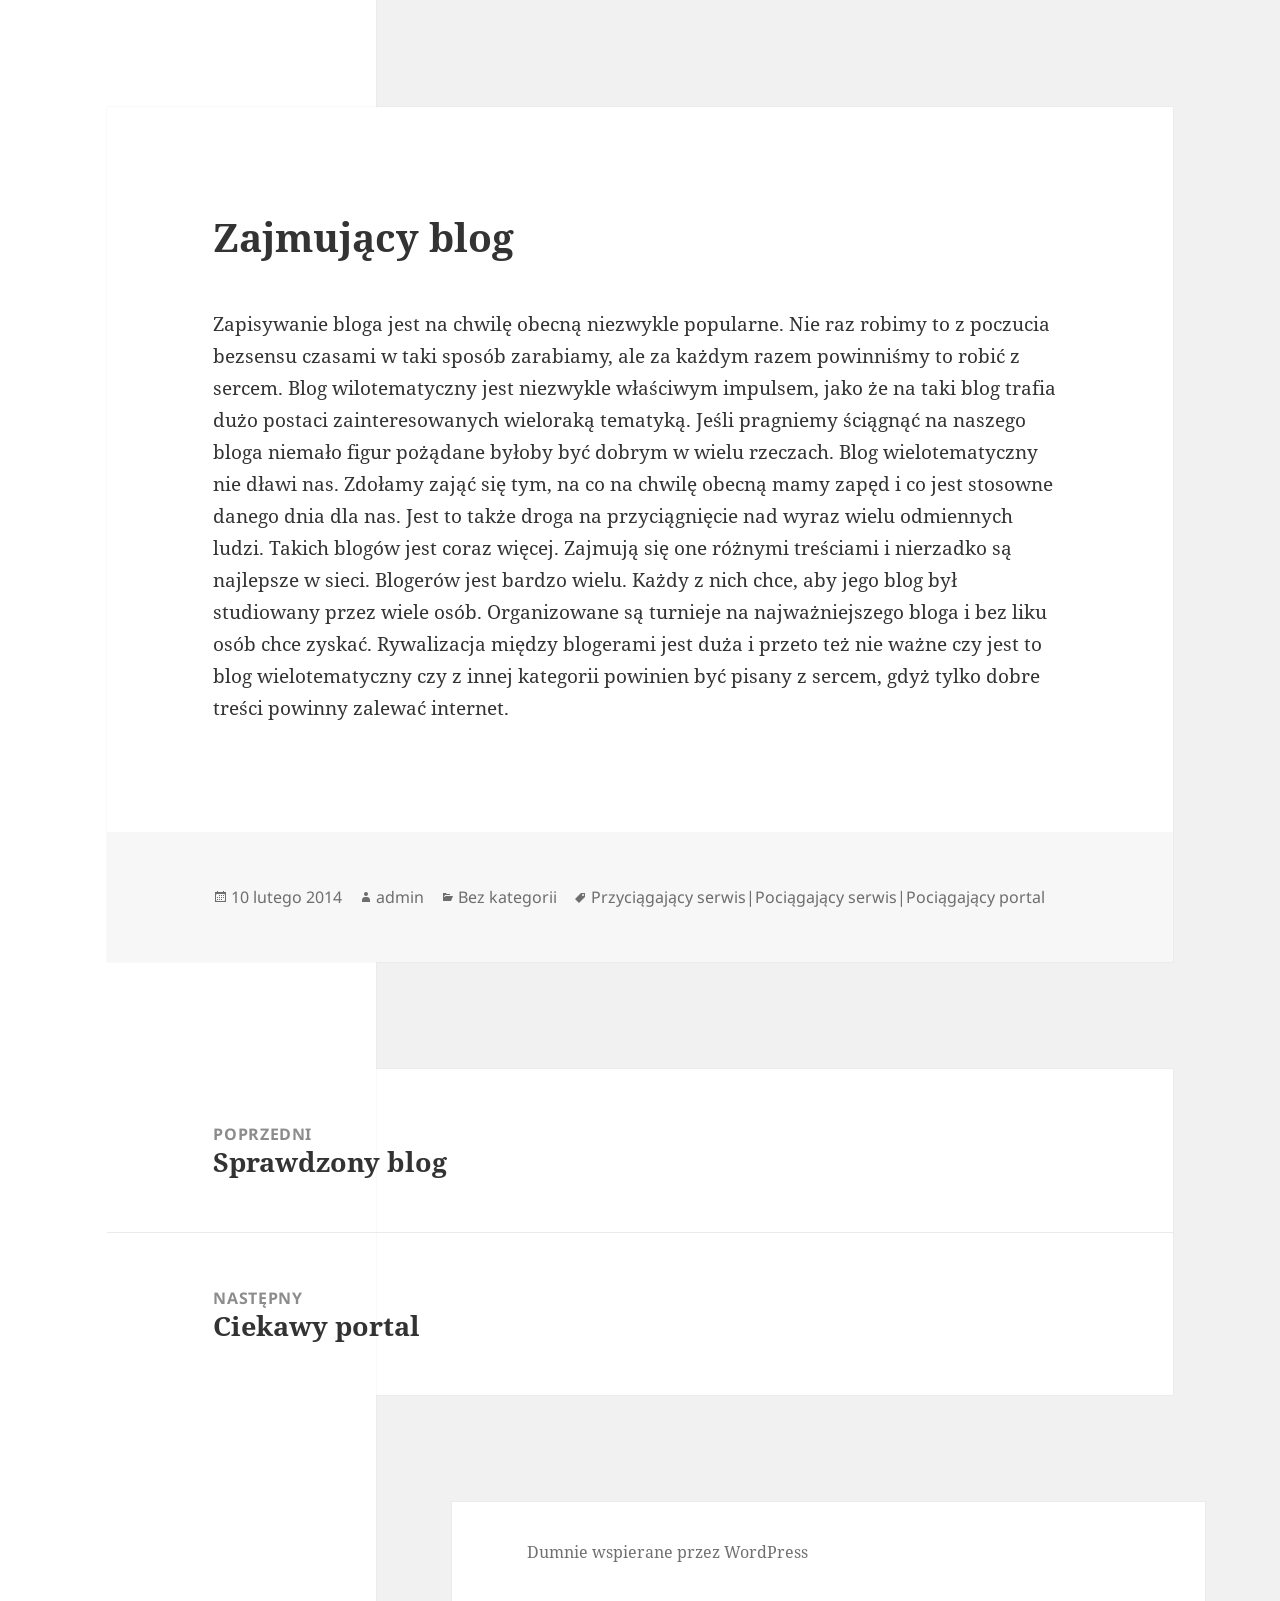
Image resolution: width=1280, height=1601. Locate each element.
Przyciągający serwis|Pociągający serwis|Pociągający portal (818, 897)
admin (400, 897)
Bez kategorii (507, 897)
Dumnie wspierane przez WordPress (667, 1552)
